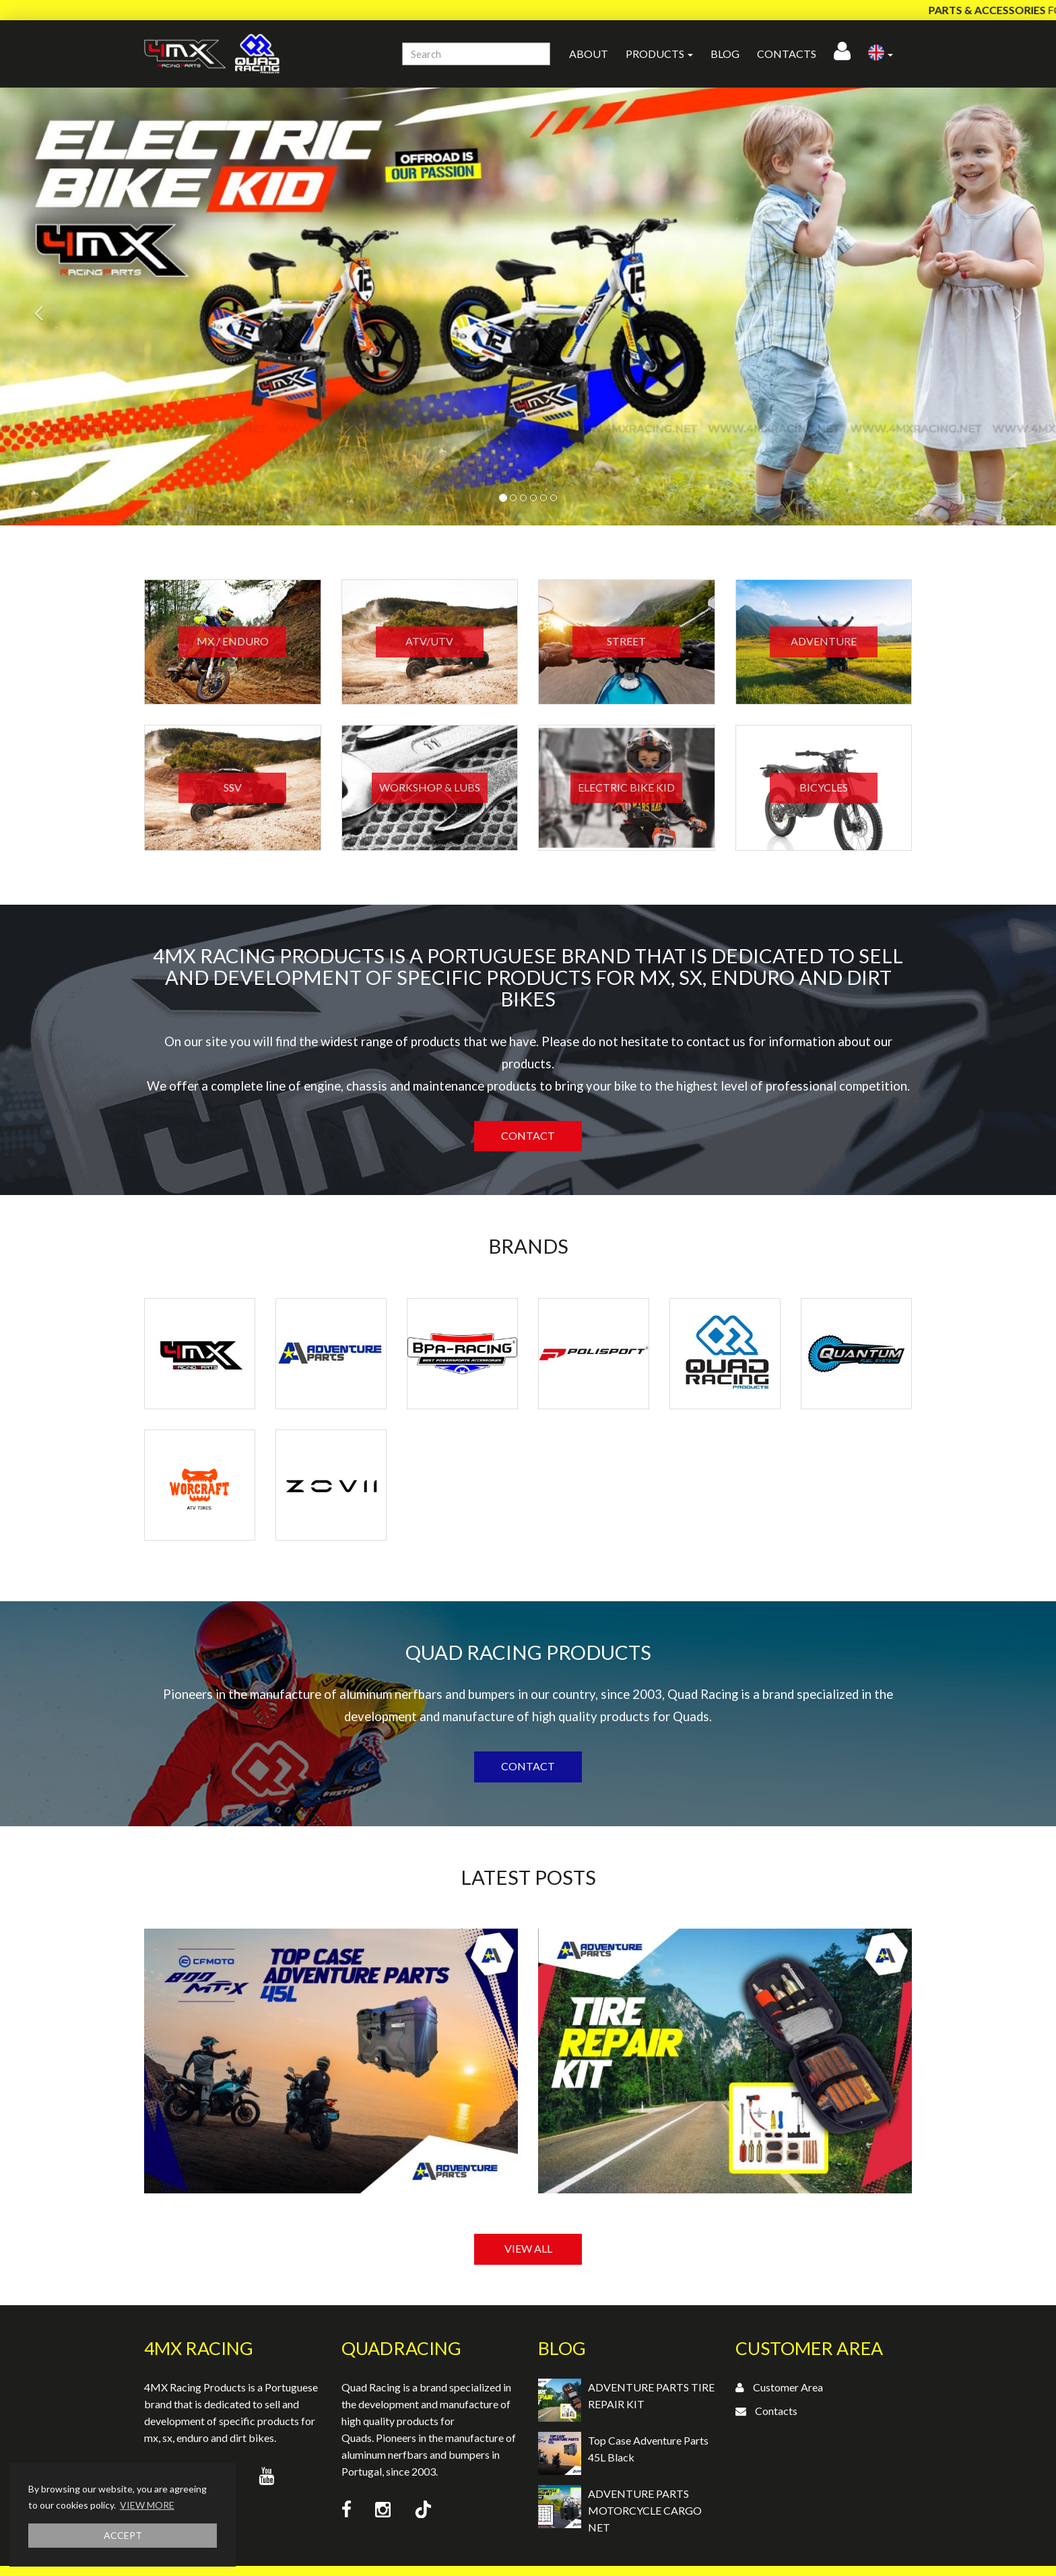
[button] (880, 54)
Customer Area (788, 2387)
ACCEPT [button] (123, 2535)
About (588, 53)
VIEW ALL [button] (528, 2248)
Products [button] (659, 53)
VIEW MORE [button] (147, 2505)
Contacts (786, 53)
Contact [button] (528, 1135)
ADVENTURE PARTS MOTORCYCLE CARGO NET (645, 2510)
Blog (725, 53)
